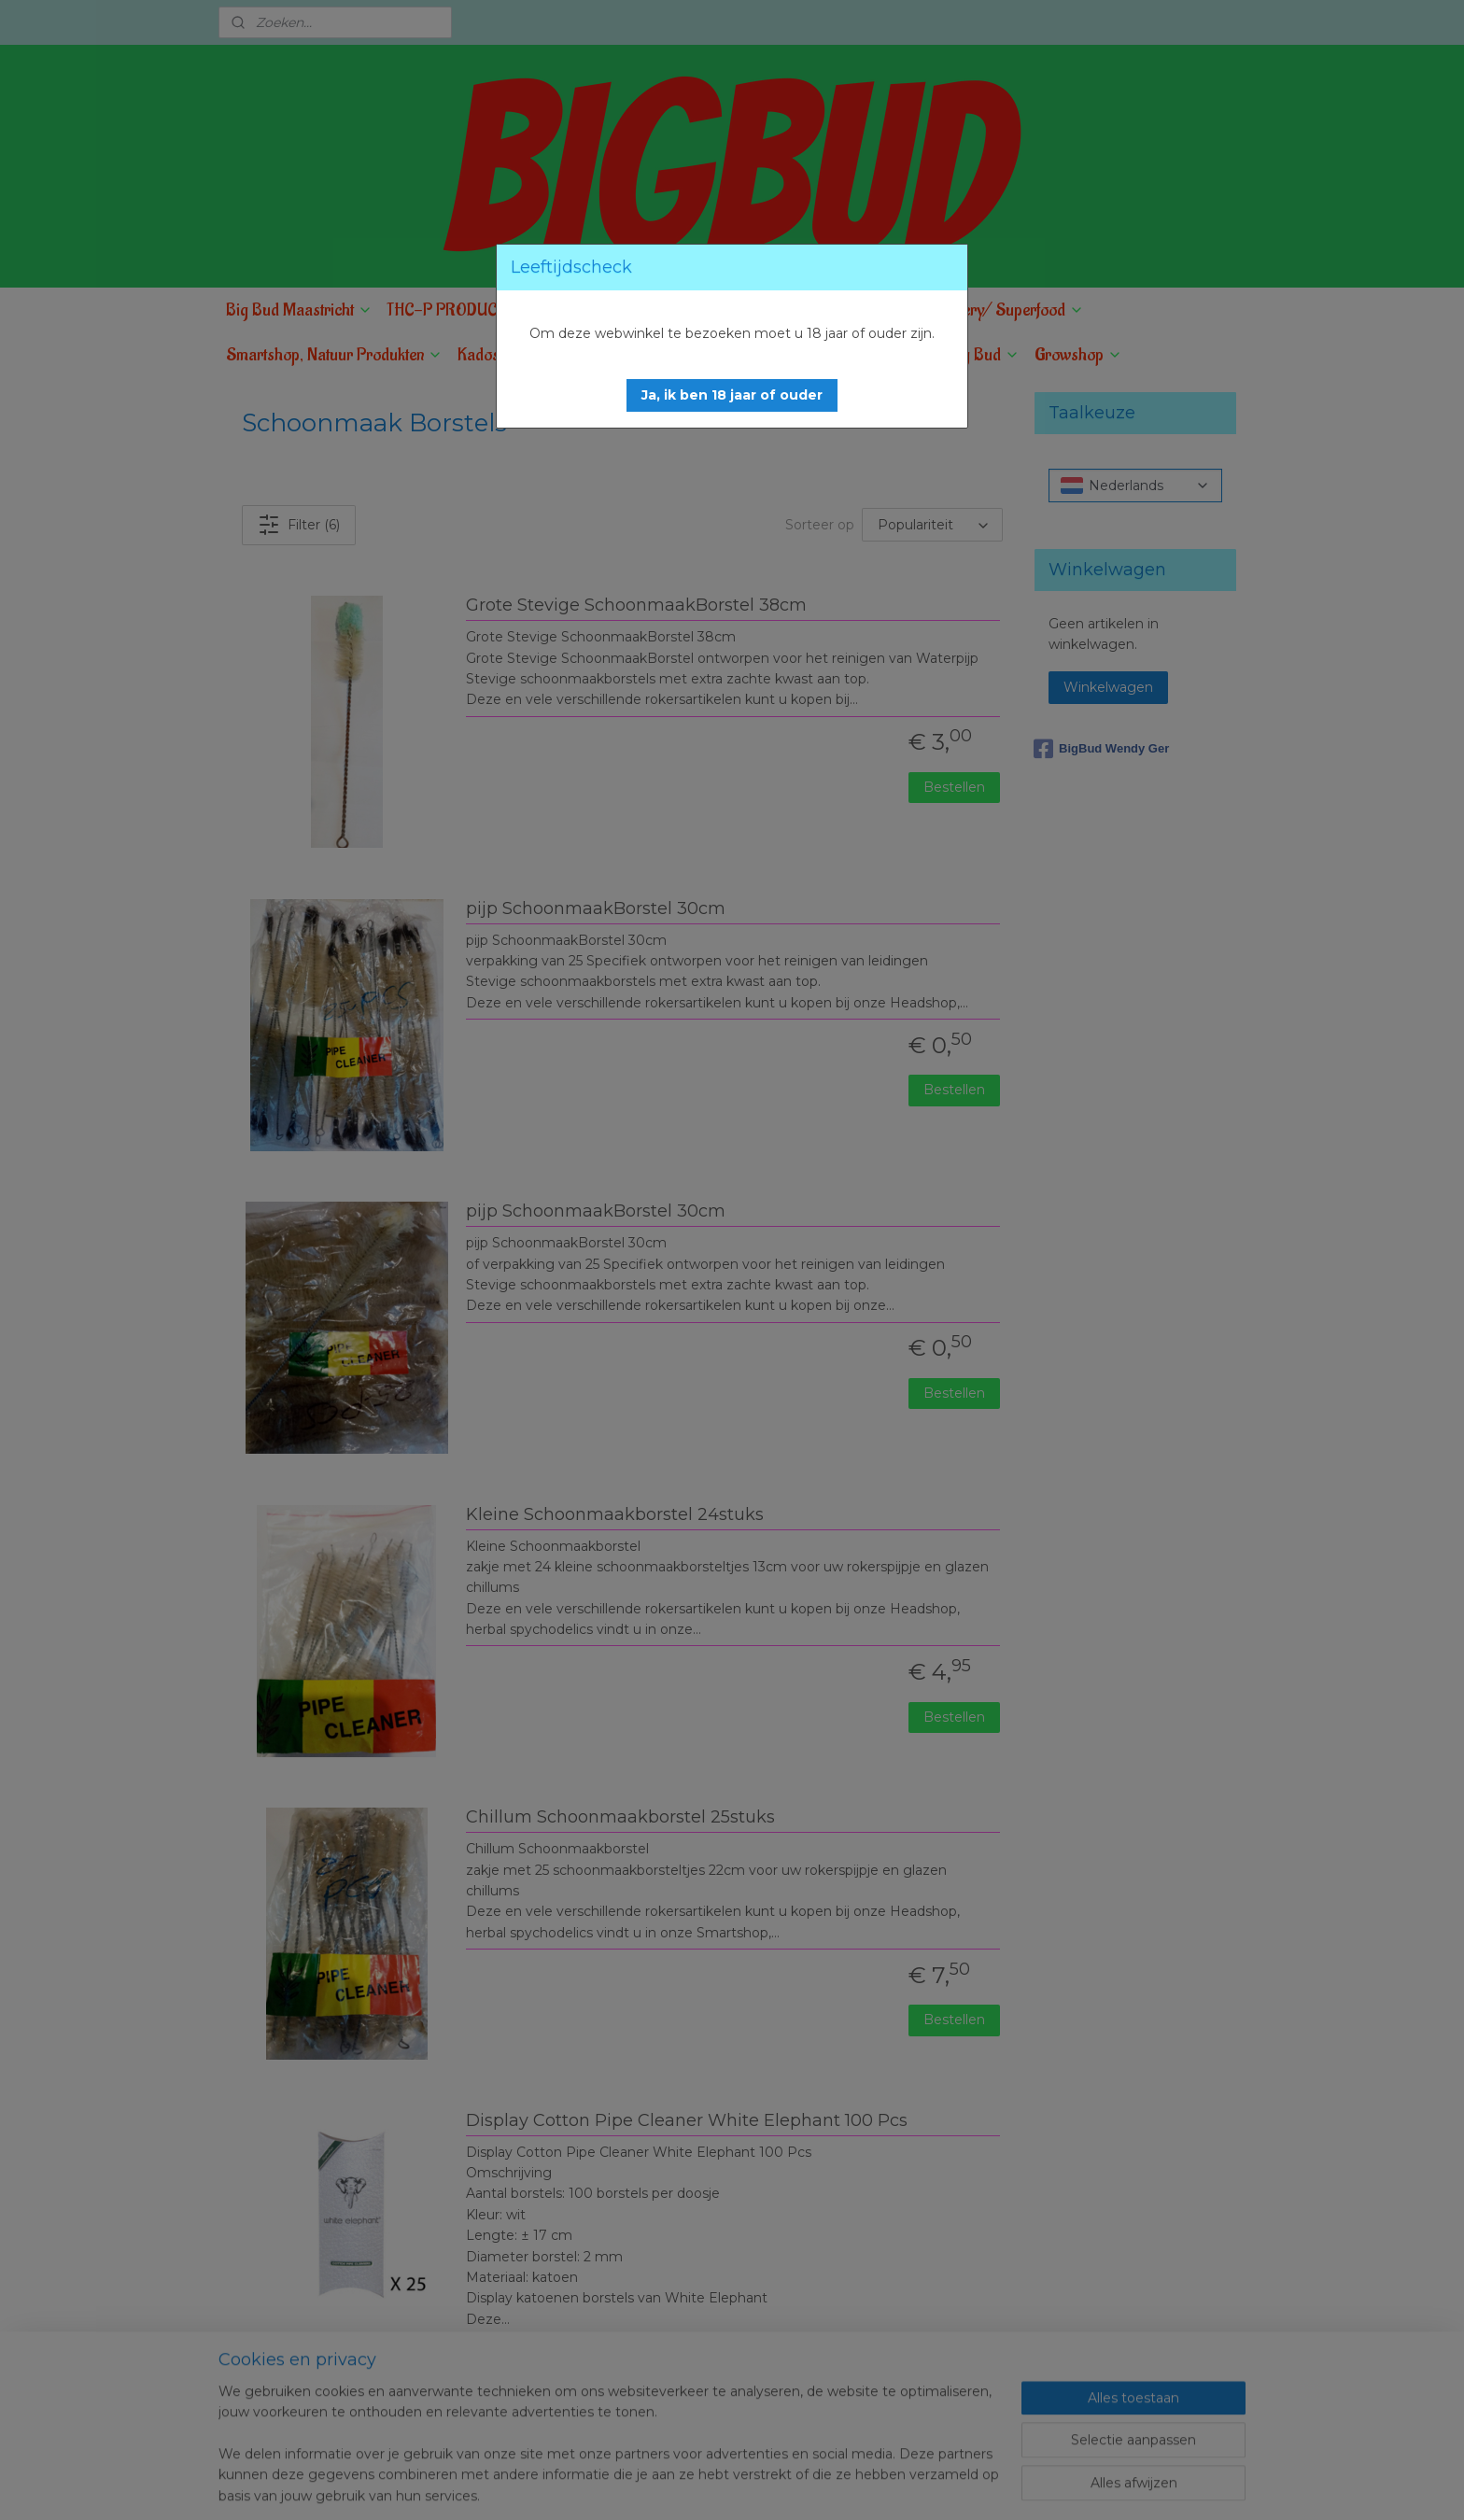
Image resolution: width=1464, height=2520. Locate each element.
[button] (732, 395)
